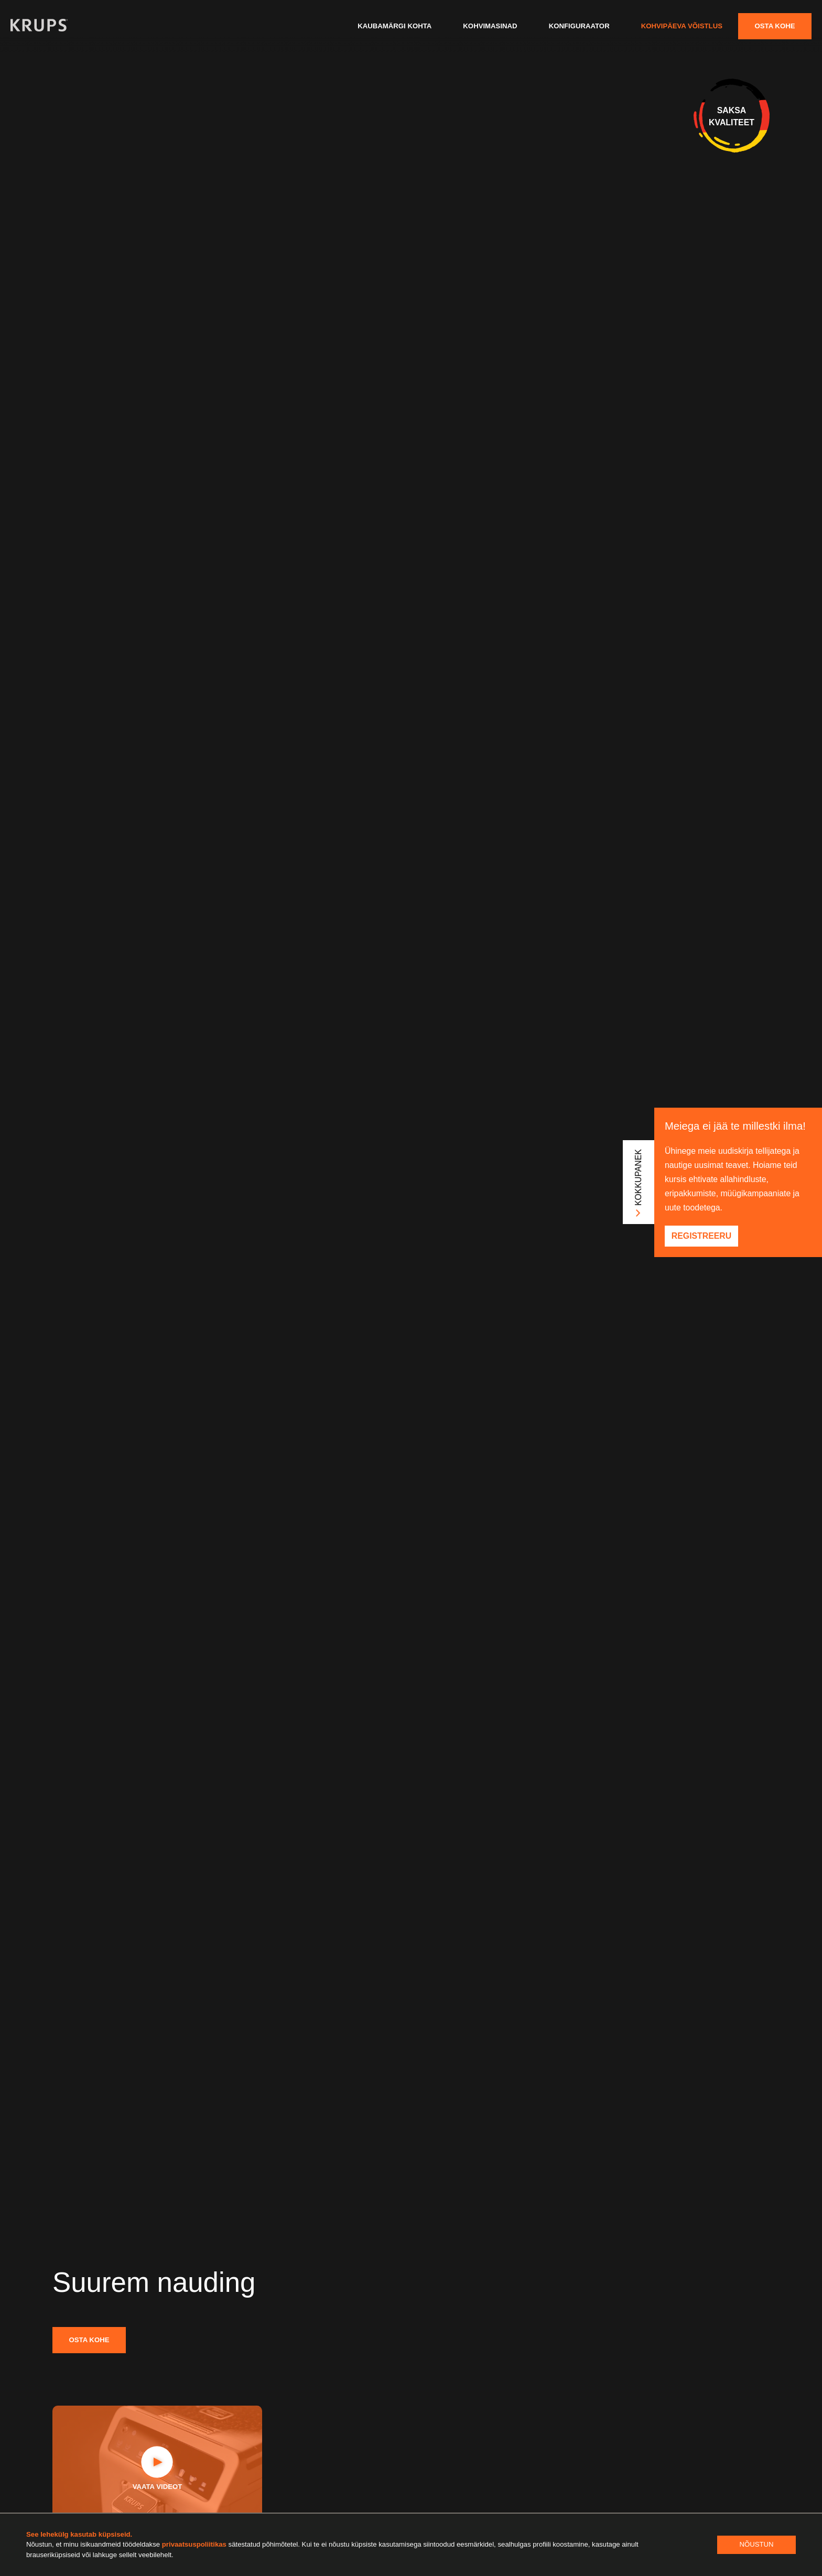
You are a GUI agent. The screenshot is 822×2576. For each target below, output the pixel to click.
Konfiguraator (579, 26)
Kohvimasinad (490, 26)
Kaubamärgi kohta (394, 26)
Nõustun (756, 2544)
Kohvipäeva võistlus (681, 26)
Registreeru (701, 1235)
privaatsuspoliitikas (195, 2544)
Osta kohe (775, 26)
